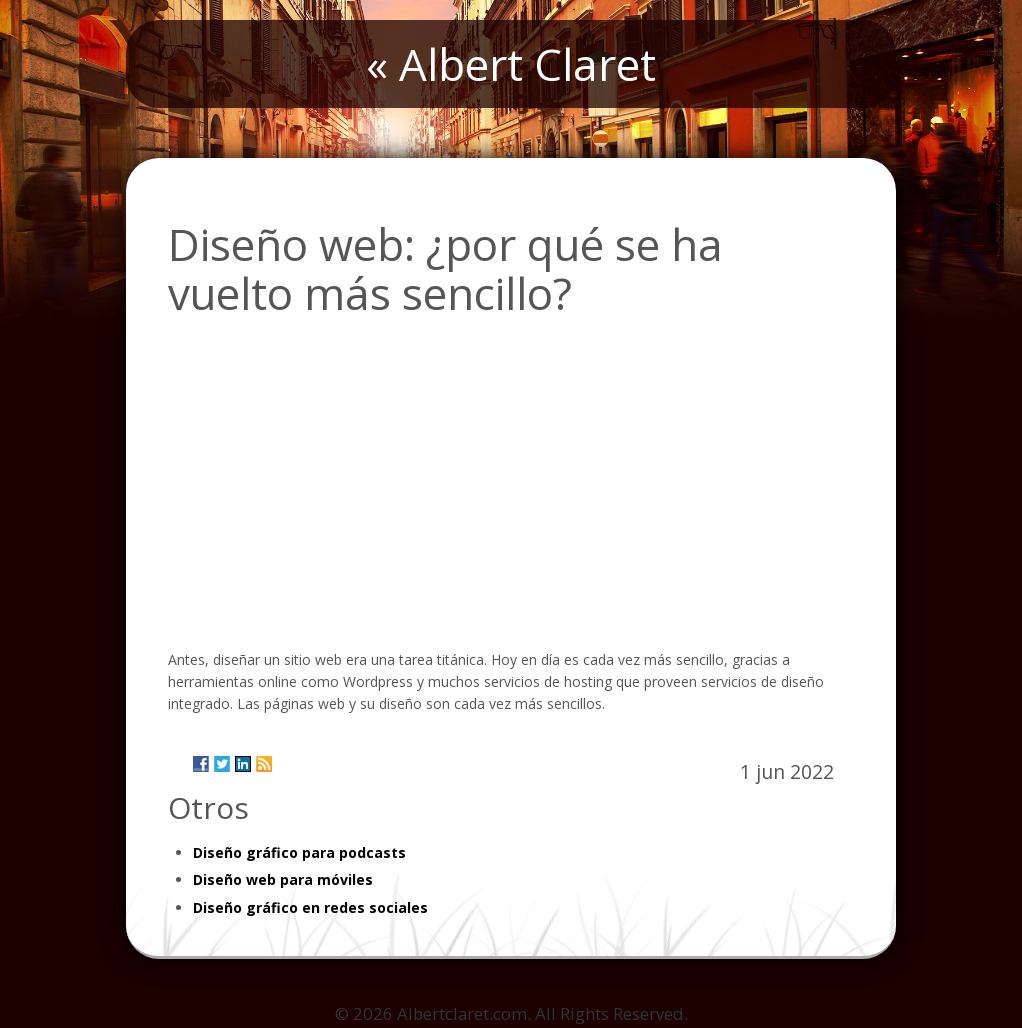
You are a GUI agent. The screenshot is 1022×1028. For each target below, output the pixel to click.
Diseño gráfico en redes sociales (310, 907)
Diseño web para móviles (283, 879)
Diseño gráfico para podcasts (299, 852)
